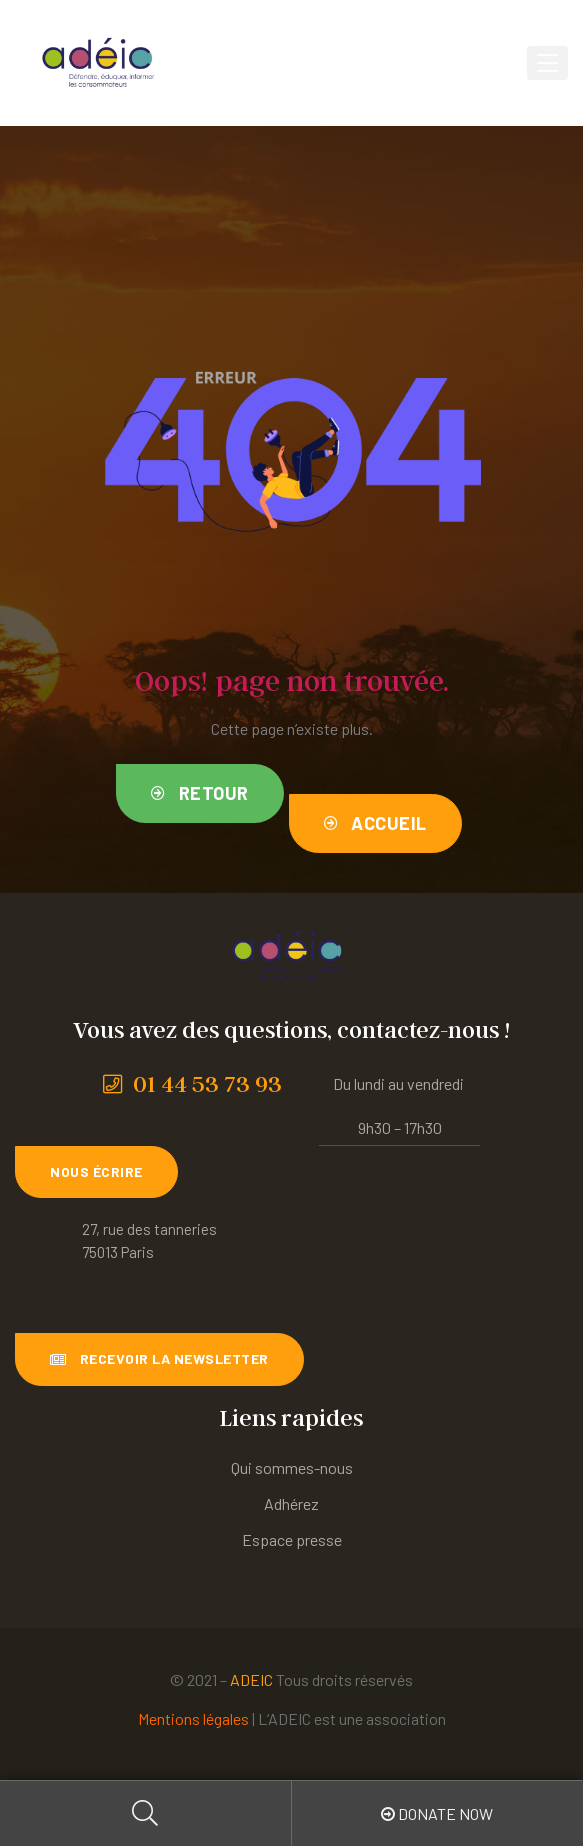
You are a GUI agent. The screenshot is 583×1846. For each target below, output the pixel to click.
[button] (200, 793)
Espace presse (292, 1539)
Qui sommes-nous (292, 1467)
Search (146, 1813)
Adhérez (291, 1503)
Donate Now (437, 1813)
